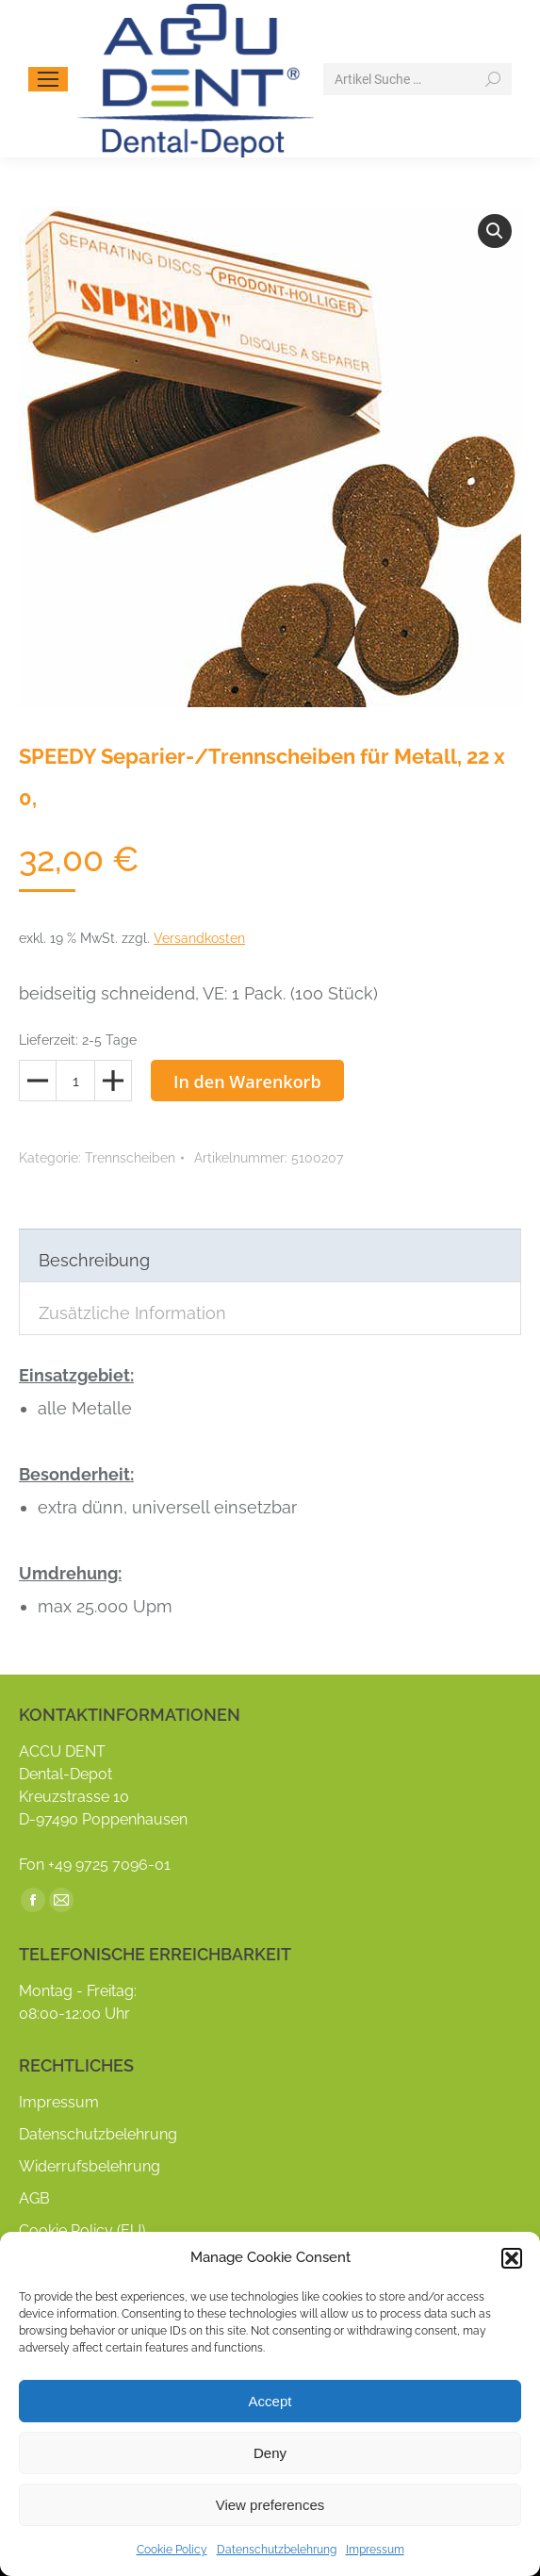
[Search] (417, 79)
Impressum (375, 2549)
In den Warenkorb (247, 1081)
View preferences (270, 2505)
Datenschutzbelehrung (276, 2549)
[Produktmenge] (75, 1080)
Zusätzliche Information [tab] (132, 1313)
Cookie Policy (172, 2549)
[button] (511, 2258)
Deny (270, 2453)
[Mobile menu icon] (48, 79)
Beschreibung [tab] (94, 1260)
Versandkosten (199, 938)
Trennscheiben (130, 1157)
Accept (270, 2401)
